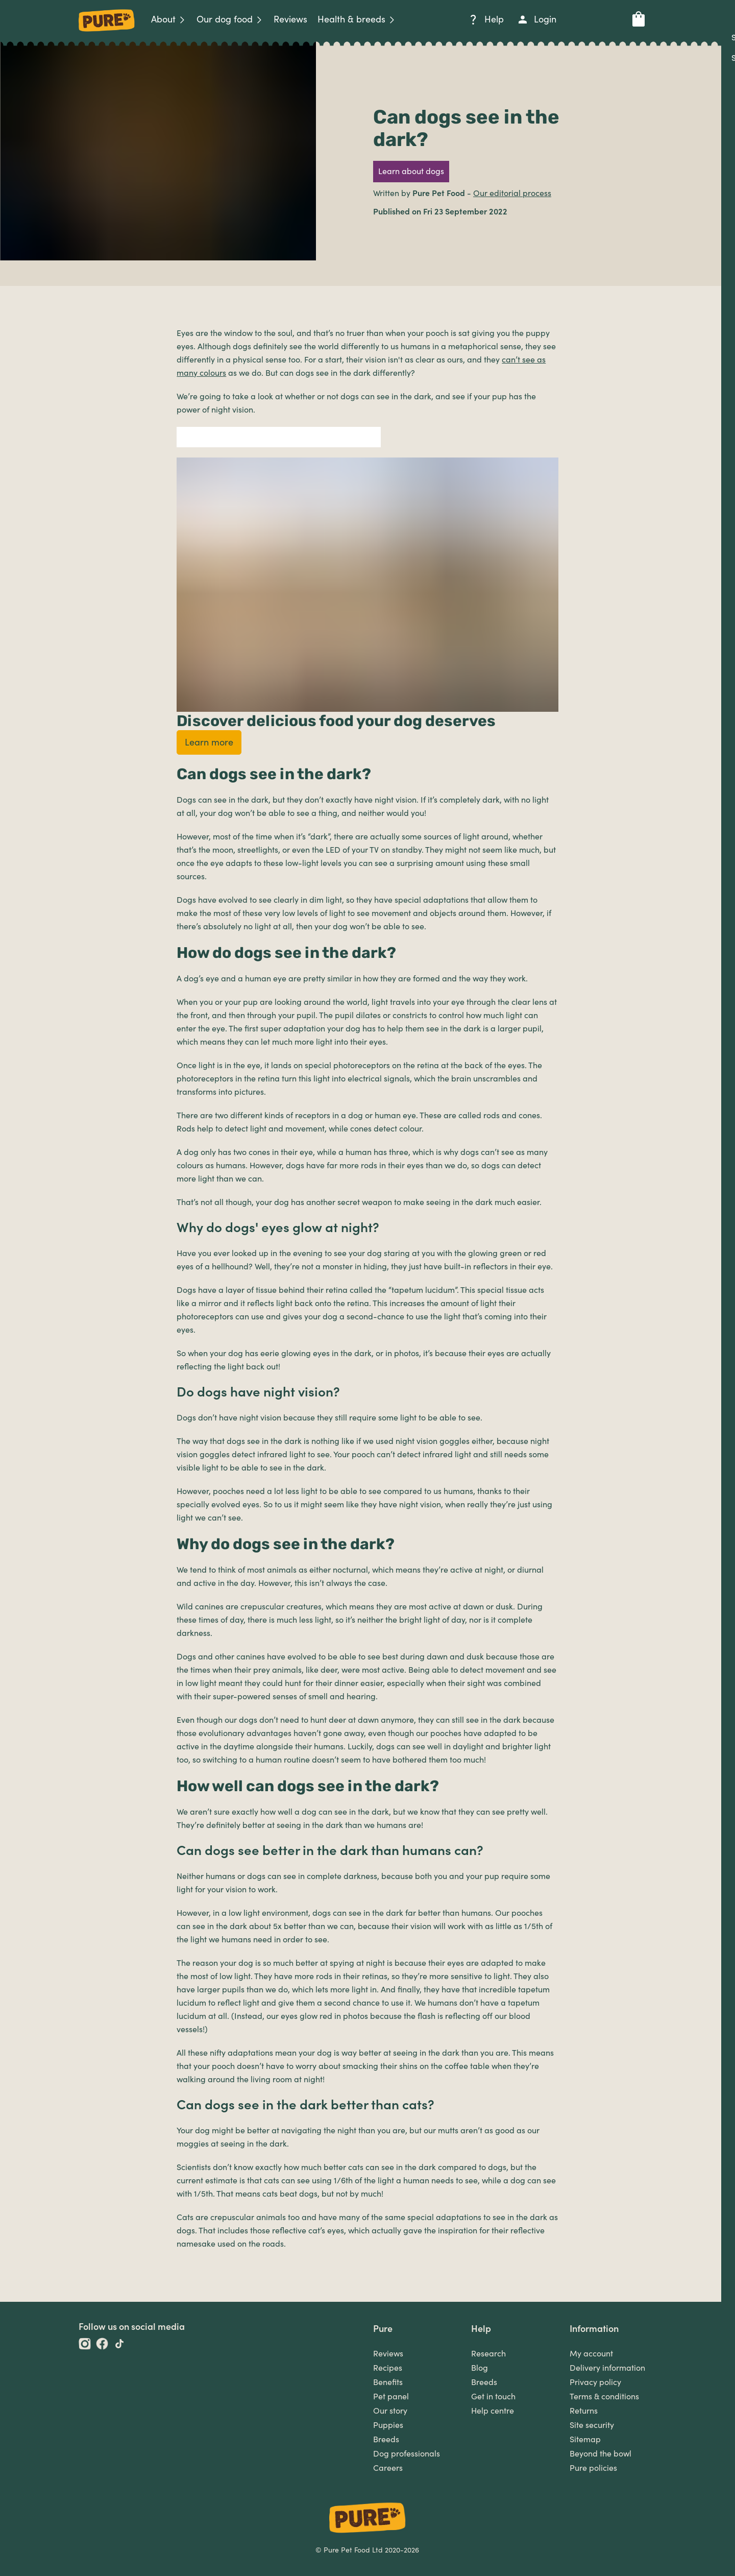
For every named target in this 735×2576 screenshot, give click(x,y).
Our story (390, 2411)
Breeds (386, 2439)
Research (488, 2353)
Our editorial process (512, 193)
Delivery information (607, 2368)
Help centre (492, 2411)
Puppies (388, 2425)
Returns (584, 2411)
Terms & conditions (604, 2396)
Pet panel (391, 2396)
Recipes (387, 2368)
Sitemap (585, 2439)
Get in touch (493, 2396)
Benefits (388, 2382)
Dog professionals (406, 2454)
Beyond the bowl (600, 2454)
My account (591, 2353)
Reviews (388, 2353)
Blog (479, 2368)
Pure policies (593, 2468)
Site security (592, 2425)
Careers (388, 2468)
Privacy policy (595, 2382)
